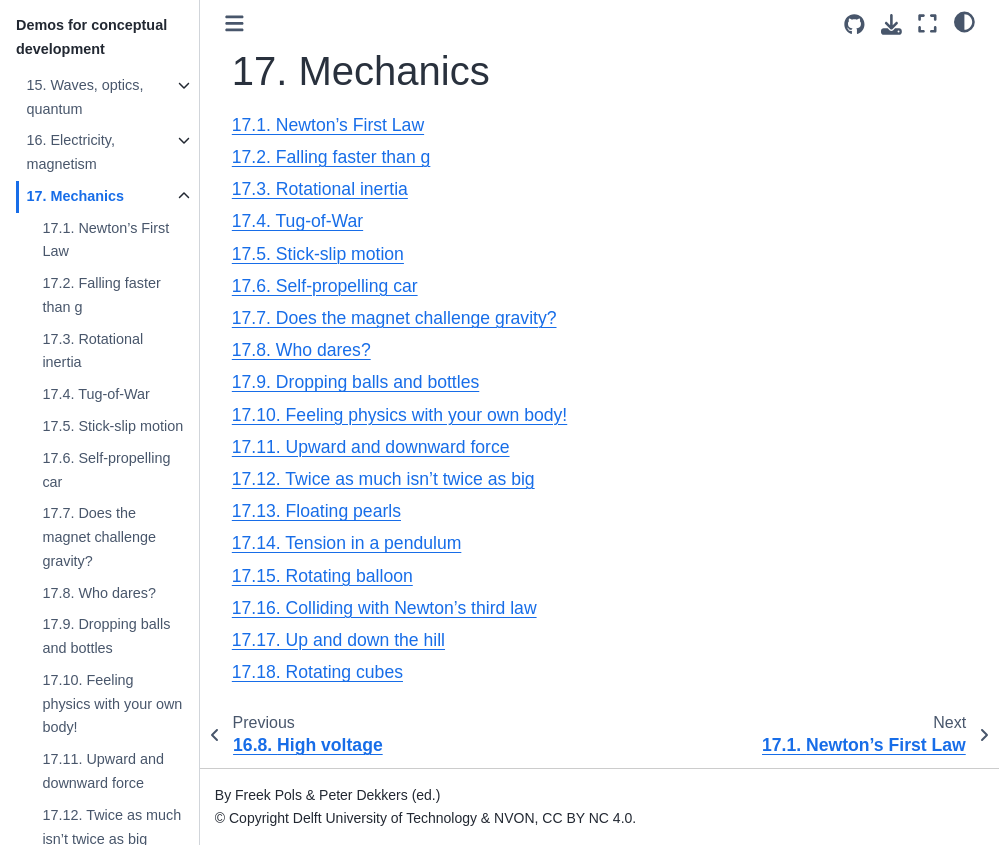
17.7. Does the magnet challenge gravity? (99, 537)
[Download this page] (891, 24)
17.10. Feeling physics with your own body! (112, 704)
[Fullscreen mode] (927, 23)
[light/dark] (964, 21)
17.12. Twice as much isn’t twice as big (383, 479)
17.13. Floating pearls (316, 511)
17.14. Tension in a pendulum (347, 543)
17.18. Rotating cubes (317, 672)
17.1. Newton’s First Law (105, 240)
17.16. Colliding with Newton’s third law (384, 608)
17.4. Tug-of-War (95, 394)
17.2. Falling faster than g (101, 295)
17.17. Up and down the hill (338, 640)
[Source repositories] (854, 24)
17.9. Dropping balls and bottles (106, 636)
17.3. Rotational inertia (92, 351)
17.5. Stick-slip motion (112, 426)
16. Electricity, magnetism (70, 152)
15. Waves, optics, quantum (84, 97)
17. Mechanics (75, 196)
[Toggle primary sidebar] (234, 23)
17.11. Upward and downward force (103, 771)
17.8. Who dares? (99, 593)
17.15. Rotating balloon (322, 576)
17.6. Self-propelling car (106, 470)
